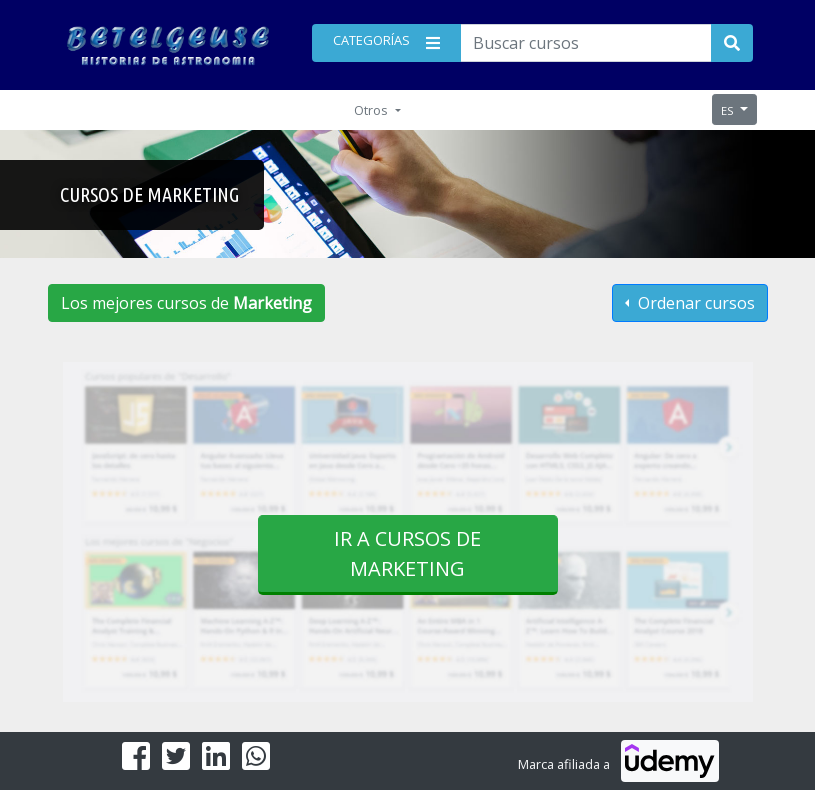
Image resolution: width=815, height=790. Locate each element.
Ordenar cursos (694, 303)
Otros (372, 110)
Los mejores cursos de (186, 303)
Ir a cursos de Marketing (407, 553)
